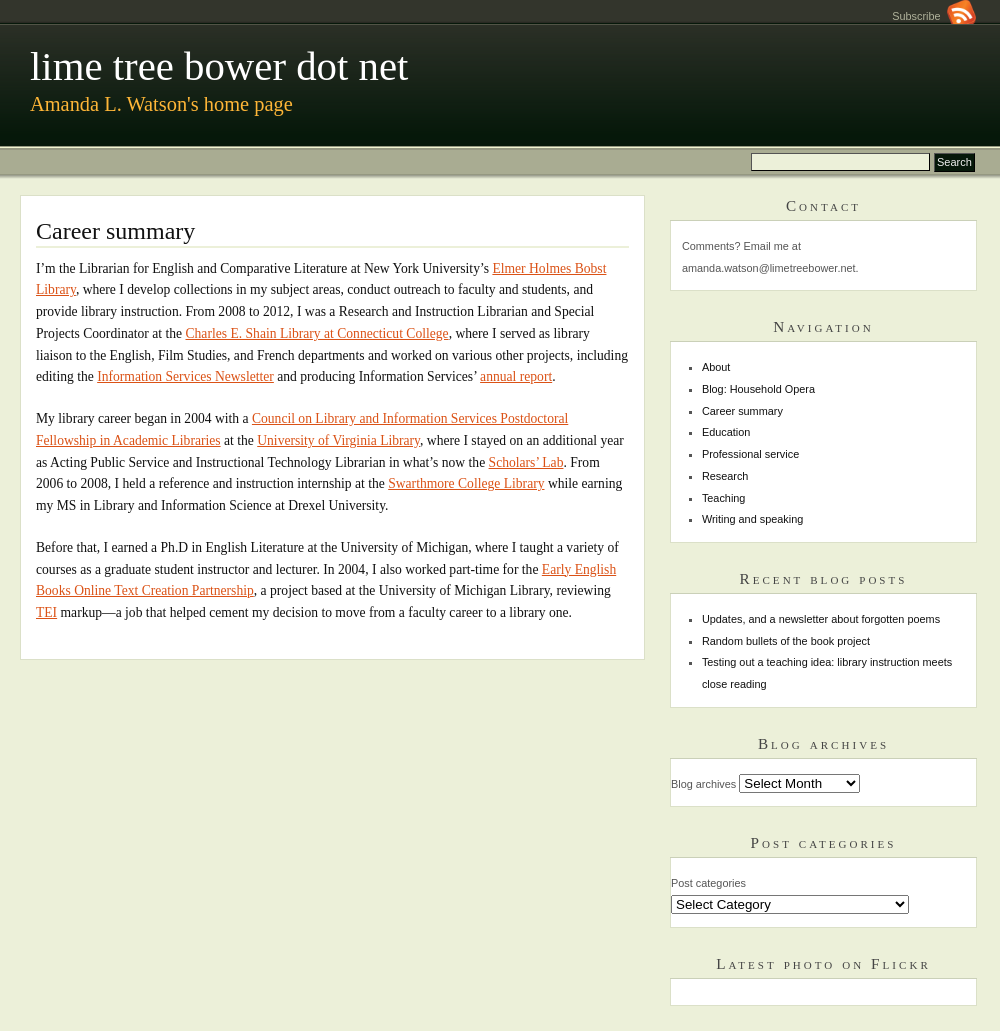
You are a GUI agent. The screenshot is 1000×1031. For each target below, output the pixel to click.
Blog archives (703, 784)
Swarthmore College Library (466, 483)
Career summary (742, 411)
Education (726, 432)
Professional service (750, 454)
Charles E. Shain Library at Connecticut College (317, 333)
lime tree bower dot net (219, 66)
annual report (516, 376)
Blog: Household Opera (758, 389)
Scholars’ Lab (526, 462)
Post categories (708, 883)
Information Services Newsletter (185, 376)
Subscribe (934, 16)
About (716, 367)
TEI (46, 612)
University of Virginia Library (338, 440)
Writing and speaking (752, 519)
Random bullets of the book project (786, 641)
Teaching (724, 498)
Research (725, 476)
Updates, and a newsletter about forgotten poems (821, 619)
